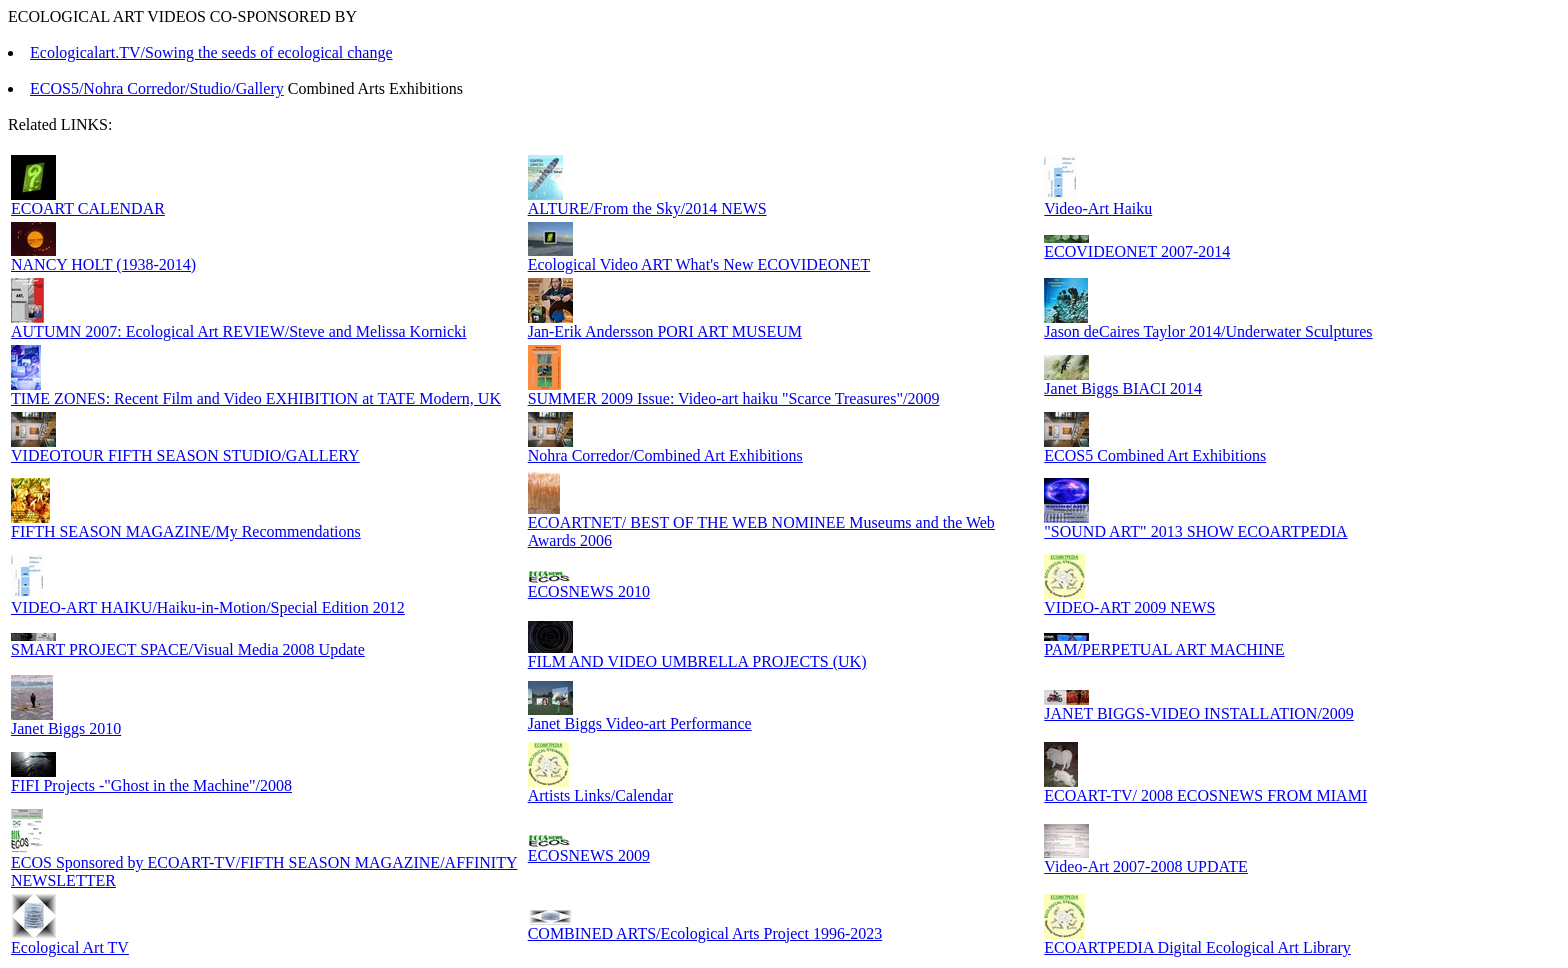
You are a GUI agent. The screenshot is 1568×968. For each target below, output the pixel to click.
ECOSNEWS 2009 (589, 855)
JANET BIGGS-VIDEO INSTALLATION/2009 (1199, 713)
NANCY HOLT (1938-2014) (103, 264)
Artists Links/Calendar (600, 795)
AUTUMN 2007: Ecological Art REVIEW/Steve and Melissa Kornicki (238, 331)
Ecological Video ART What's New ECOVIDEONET (699, 264)
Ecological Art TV (70, 947)
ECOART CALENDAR (88, 208)
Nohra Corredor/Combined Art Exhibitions (665, 455)
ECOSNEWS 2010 (589, 591)
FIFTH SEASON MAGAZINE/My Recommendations (186, 531)
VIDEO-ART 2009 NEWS (1129, 607)
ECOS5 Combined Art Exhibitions (1155, 455)
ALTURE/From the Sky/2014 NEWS (647, 208)
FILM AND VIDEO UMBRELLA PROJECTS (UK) (697, 661)
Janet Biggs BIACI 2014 (1123, 388)
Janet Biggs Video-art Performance (640, 723)
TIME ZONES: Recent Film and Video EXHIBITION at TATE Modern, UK (256, 398)
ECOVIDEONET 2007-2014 (1137, 251)
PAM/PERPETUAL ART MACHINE (1164, 649)
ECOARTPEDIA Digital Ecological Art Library (1197, 947)
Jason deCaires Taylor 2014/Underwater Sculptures (1208, 331)
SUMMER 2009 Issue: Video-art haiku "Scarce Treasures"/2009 (734, 398)
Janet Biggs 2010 (66, 728)
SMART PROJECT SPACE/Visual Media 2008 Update (188, 649)
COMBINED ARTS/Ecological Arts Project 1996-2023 (705, 933)
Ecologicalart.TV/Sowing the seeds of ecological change (211, 52)
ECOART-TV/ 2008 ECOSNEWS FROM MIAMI (1205, 795)
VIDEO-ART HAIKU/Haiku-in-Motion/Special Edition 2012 (208, 607)
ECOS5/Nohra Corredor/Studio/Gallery (157, 88)
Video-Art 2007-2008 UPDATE (1145, 866)
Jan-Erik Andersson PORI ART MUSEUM (665, 331)
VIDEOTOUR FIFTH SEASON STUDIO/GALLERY (185, 455)
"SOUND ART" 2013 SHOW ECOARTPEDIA (1195, 531)
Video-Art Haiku (1098, 208)
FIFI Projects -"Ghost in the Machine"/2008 (151, 785)
